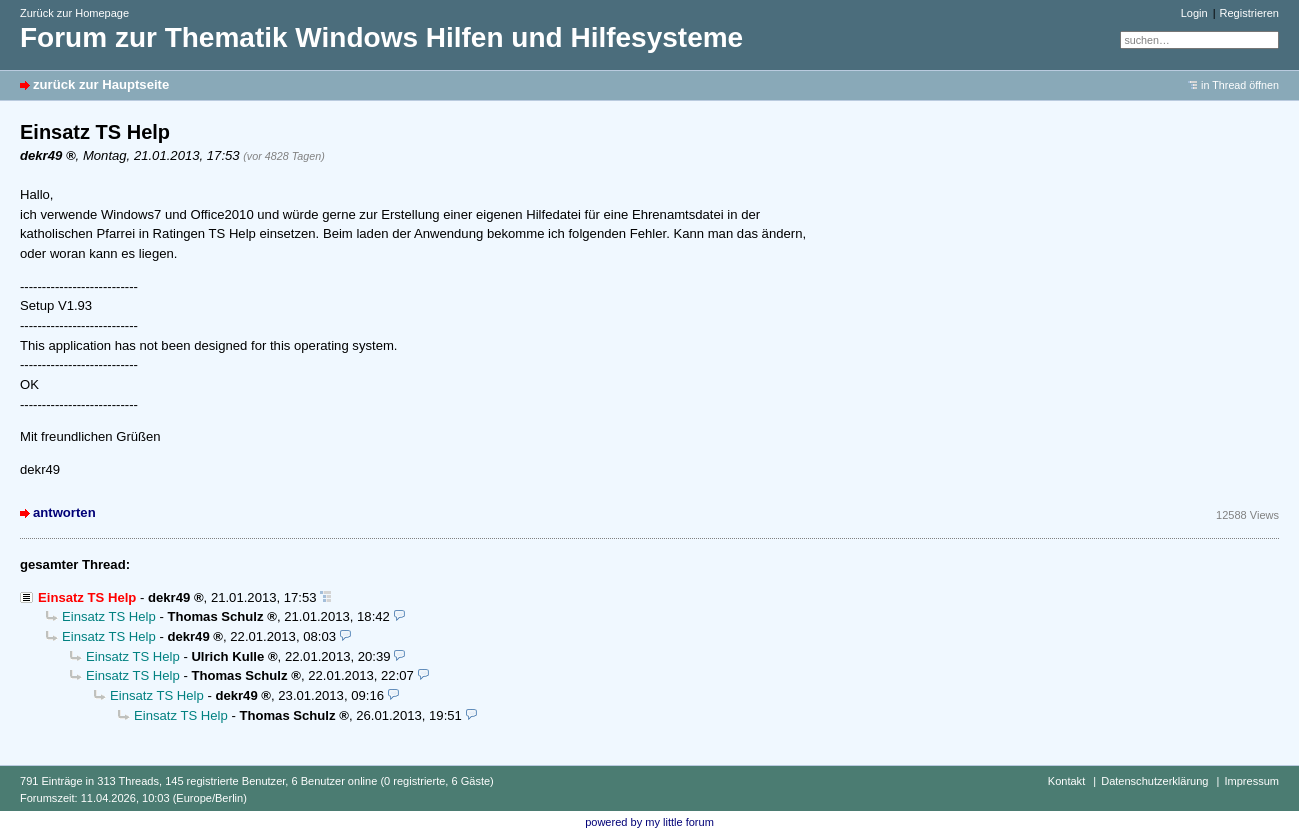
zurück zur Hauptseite (101, 84)
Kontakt (1066, 781)
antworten (64, 512)
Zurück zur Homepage (74, 13)
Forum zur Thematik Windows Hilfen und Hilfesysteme (381, 37)
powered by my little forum (649, 822)
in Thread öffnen (1240, 85)
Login (1194, 13)
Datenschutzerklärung (1154, 781)
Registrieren (1249, 13)
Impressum (1251, 781)
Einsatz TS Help (109, 616)
